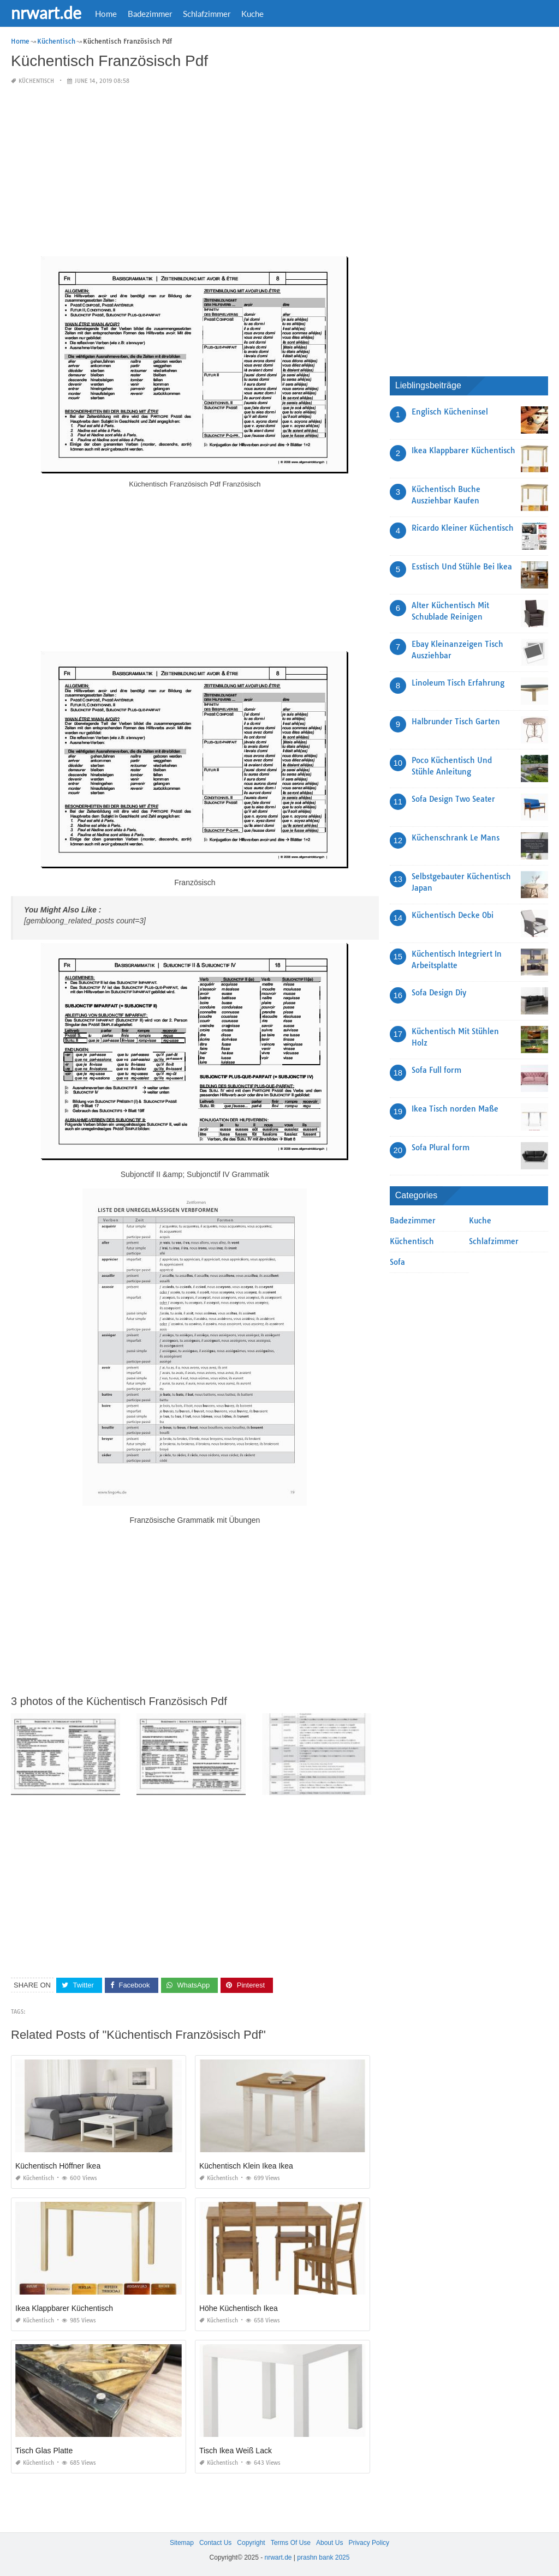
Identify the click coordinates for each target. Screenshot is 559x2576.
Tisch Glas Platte (44, 2450)
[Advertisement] (195, 171)
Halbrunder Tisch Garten (456, 721)
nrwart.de (46, 12)
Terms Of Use (291, 2543)
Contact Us (215, 2543)
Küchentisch (36, 81)
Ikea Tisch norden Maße (455, 1109)
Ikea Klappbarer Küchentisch (64, 2308)
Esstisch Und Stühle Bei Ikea (462, 567)
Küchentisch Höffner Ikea (57, 2165)
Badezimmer (150, 14)
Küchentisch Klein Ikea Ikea (246, 2165)
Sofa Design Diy (439, 993)
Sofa (397, 1262)
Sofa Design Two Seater (453, 799)
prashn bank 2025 (323, 2557)
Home (106, 14)
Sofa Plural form (440, 1147)
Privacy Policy (368, 2543)
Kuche (252, 14)
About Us (329, 2543)
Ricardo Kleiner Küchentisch (463, 528)
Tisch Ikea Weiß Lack (235, 2450)
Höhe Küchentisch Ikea (238, 2308)
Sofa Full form (436, 1070)
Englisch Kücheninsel (450, 412)
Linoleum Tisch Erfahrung (458, 683)
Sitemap (182, 2543)
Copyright (251, 2543)
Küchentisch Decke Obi (452, 915)
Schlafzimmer (206, 14)
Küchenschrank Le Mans (455, 838)
